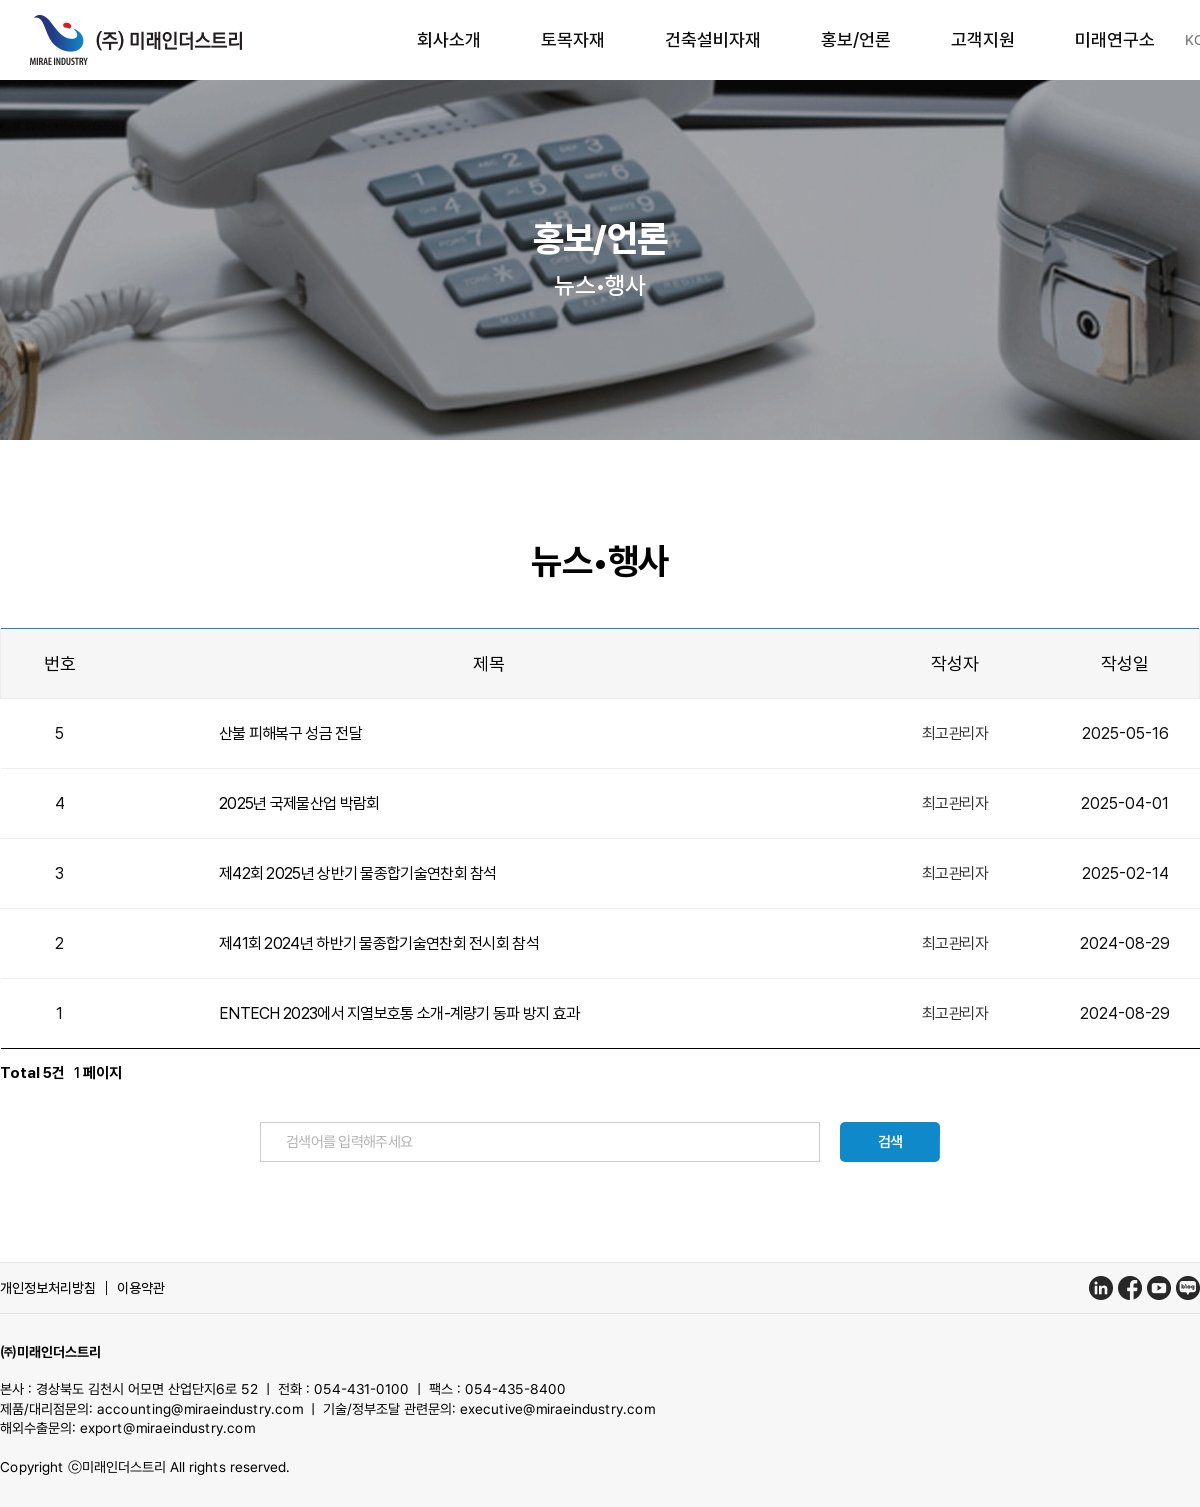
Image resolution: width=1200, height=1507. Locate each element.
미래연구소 (1115, 39)
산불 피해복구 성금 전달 (290, 733)
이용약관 (141, 1288)
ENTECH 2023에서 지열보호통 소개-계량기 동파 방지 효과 (399, 1013)
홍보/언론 (856, 39)
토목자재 (573, 39)
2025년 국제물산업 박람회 (299, 803)
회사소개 (449, 39)
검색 (890, 1142)
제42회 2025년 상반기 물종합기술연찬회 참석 (358, 873)
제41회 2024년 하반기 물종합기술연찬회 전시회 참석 (379, 943)
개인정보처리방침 (48, 1288)
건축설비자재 (713, 39)
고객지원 (983, 39)
